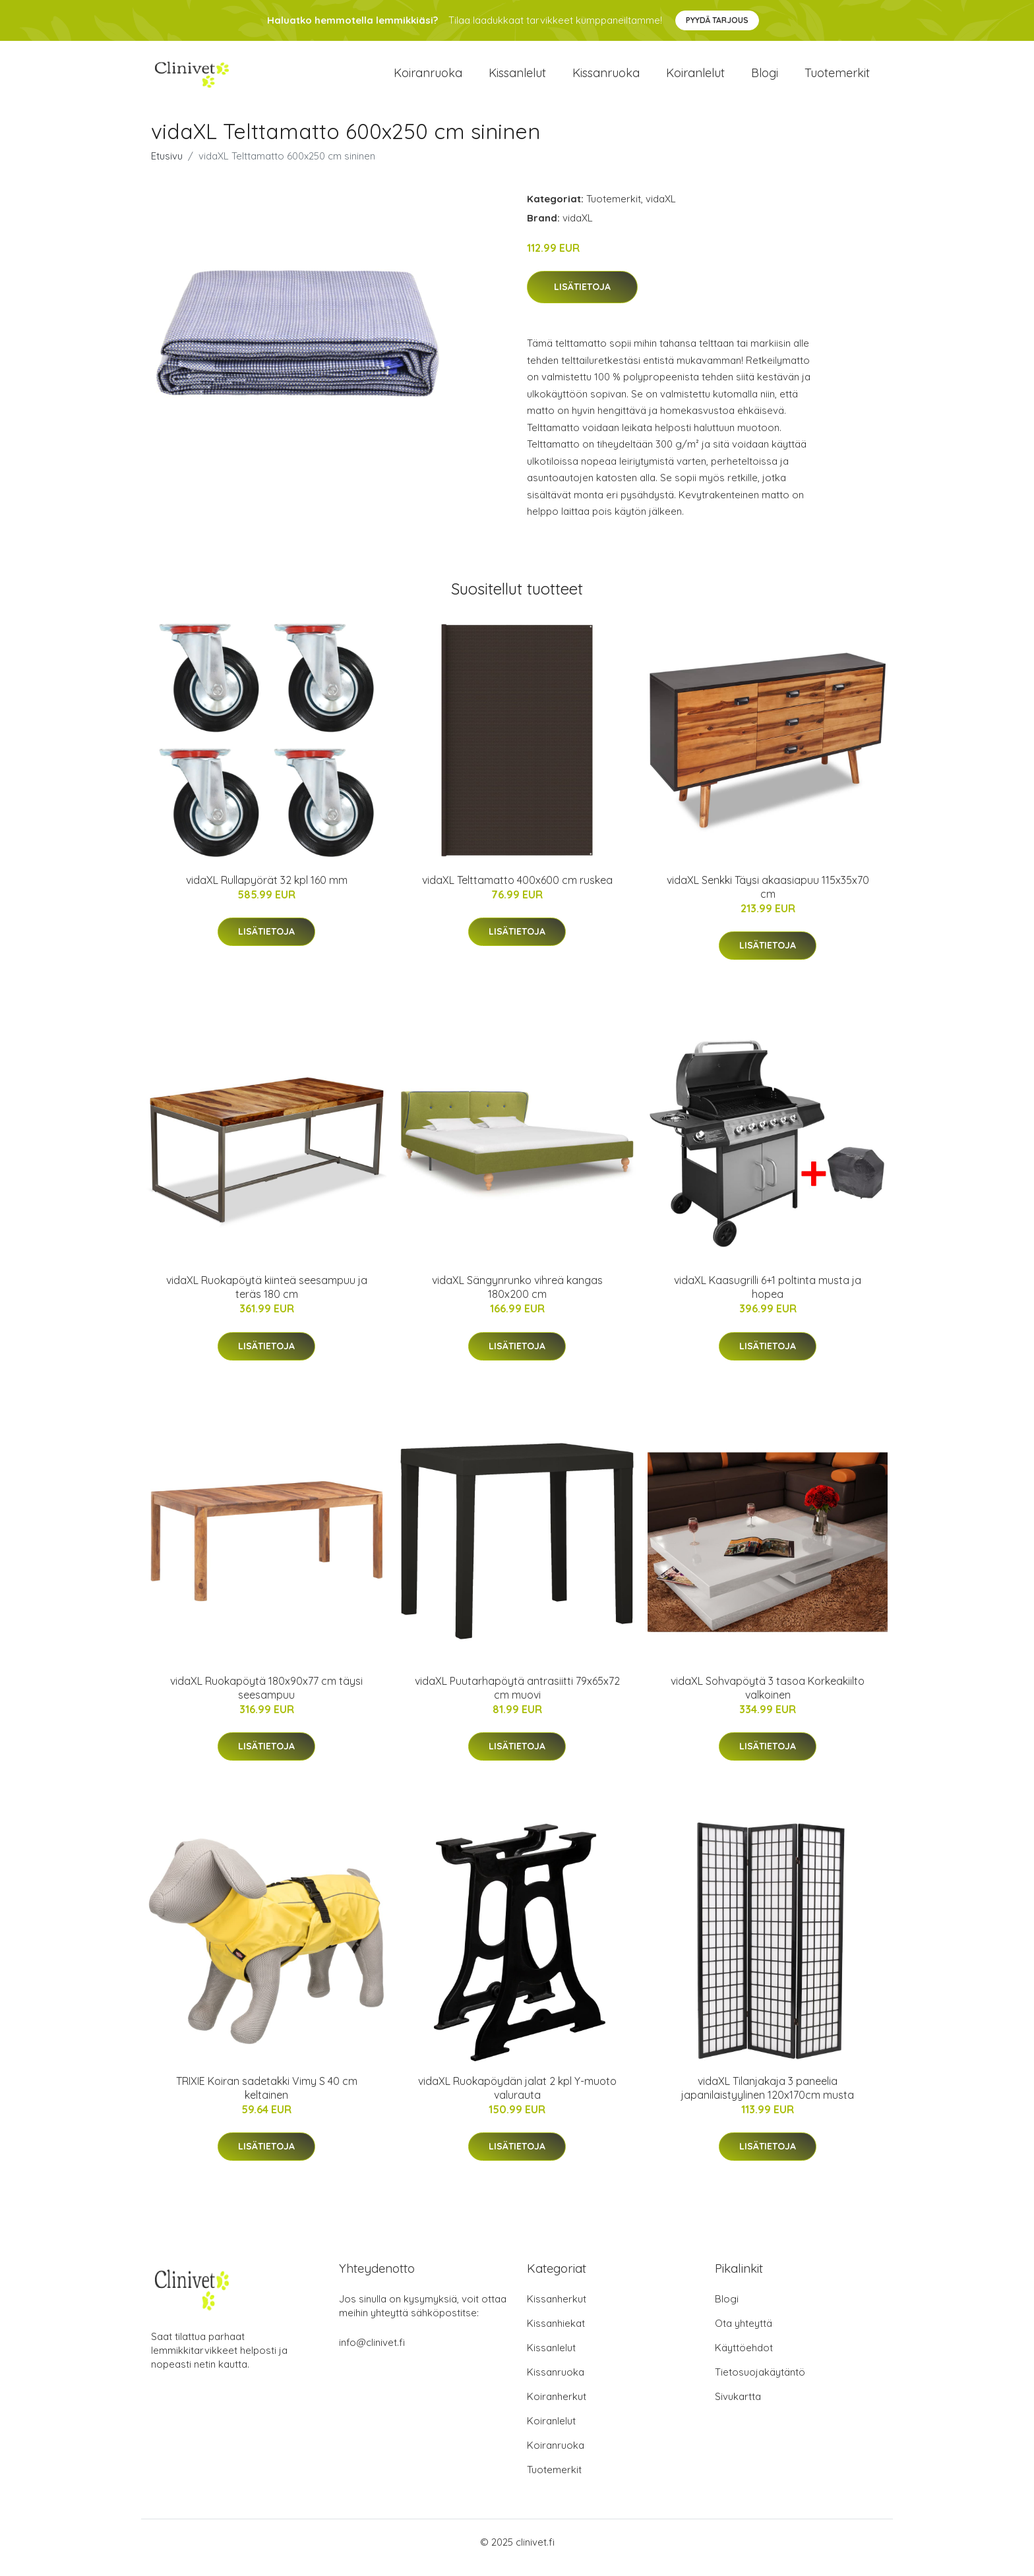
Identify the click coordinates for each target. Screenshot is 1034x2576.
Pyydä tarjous (717, 20)
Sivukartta (738, 2407)
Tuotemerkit (837, 78)
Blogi (764, 78)
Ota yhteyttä (743, 2334)
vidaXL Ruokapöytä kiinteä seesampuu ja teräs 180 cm (266, 1298)
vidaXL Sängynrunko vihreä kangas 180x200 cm (517, 1298)
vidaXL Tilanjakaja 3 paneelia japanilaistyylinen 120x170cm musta (767, 2099)
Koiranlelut (695, 78)
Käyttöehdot (744, 2359)
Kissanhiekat (556, 2334)
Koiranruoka (428, 78)
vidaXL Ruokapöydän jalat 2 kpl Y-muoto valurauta (517, 2099)
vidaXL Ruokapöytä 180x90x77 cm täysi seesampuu (266, 1698)
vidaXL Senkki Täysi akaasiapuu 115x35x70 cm (768, 898)
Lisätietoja (582, 299)
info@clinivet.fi (372, 2353)
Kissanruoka (606, 78)
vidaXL (661, 210)
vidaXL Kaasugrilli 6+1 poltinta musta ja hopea (767, 1298)
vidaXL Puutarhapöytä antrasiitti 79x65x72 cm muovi (517, 1698)
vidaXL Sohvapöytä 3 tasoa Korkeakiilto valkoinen (768, 1698)
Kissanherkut (556, 2310)
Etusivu (167, 167)
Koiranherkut (556, 2407)
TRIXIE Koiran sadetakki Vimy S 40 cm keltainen (266, 2099)
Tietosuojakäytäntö (760, 2383)
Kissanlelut (517, 78)
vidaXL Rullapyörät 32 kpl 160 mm (267, 891)
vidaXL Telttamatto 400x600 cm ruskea (517, 891)
